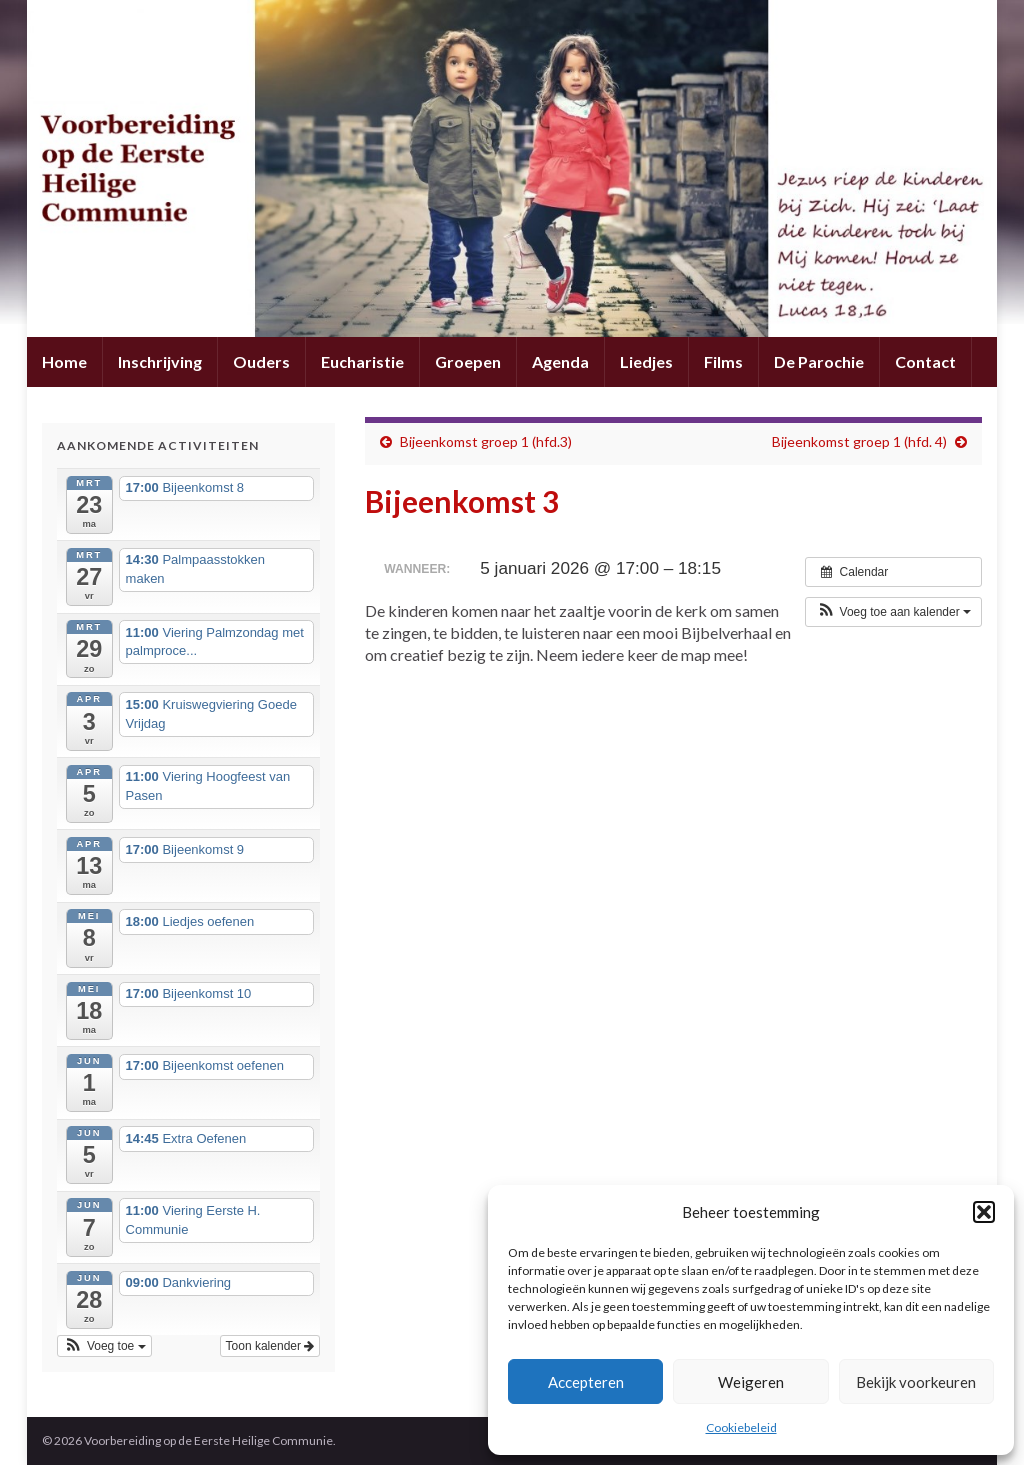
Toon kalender (270, 1346)
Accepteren (586, 1382)
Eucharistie (362, 361)
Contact (925, 361)
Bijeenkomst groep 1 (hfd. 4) (859, 441)
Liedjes (646, 361)
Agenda (560, 361)
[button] (984, 1212)
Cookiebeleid (741, 1427)
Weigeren (751, 1382)
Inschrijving (160, 361)
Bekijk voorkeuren (916, 1382)
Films (723, 361)
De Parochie (819, 361)
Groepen (468, 361)
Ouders (261, 361)
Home (64, 361)
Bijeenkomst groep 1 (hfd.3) (486, 441)
